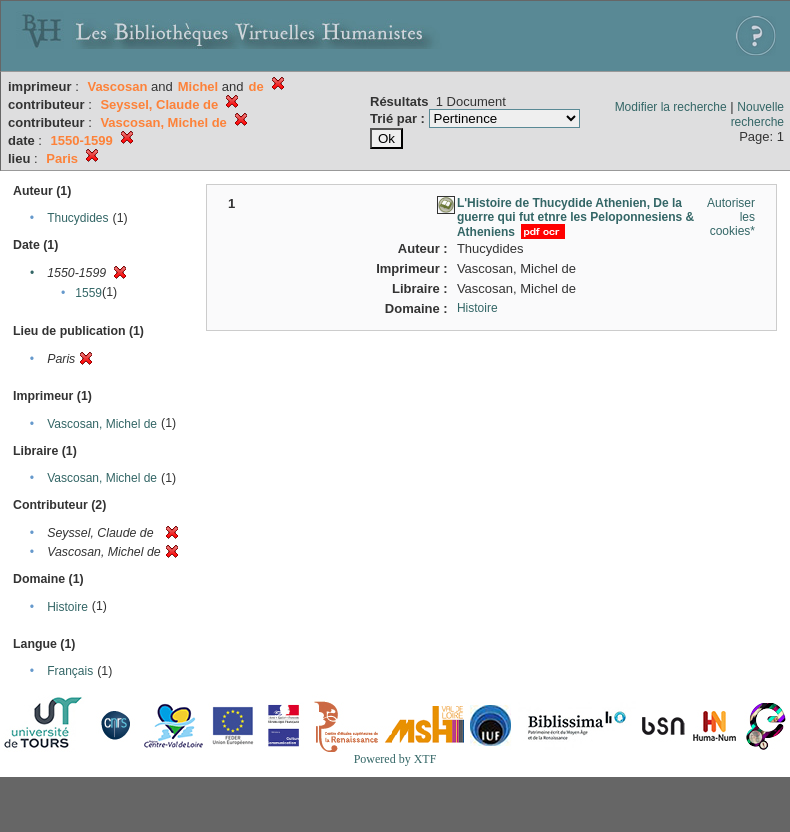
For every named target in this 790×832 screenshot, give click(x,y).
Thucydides (77, 218)
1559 (88, 293)
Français (70, 671)
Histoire (67, 607)
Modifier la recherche (671, 107)
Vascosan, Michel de (102, 424)
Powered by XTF (395, 759)
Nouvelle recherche (757, 114)
